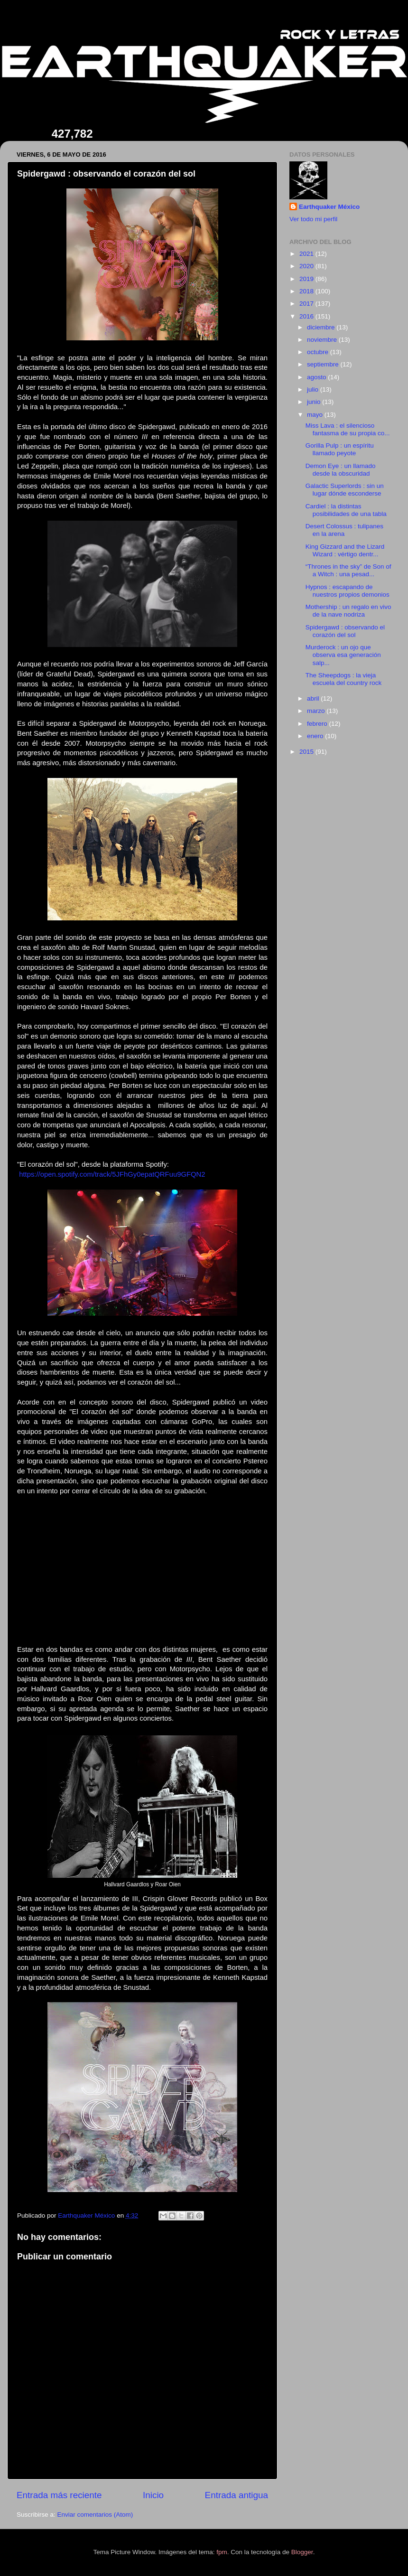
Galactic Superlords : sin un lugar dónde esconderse (345, 489)
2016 (307, 316)
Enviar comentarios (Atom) (95, 2514)
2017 (307, 303)
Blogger (302, 2552)
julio (313, 389)
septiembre (324, 364)
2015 (307, 751)
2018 (307, 291)
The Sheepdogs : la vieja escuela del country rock (344, 679)
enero (316, 736)
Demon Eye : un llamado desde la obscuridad (341, 469)
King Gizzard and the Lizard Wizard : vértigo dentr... (345, 550)
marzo (316, 710)
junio (314, 401)
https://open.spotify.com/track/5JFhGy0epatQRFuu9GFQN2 (112, 1174)
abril (314, 698)
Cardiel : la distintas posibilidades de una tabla (346, 510)
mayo (316, 414)
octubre (318, 352)
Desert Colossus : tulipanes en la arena (344, 530)
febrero (318, 723)
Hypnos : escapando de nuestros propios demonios (347, 590)
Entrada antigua (236, 2495)
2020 (307, 266)
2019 (307, 278)
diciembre (321, 327)
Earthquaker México (329, 206)
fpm (221, 2552)
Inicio (153, 2495)
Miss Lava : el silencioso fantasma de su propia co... (348, 429)
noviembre (323, 339)
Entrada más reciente (59, 2495)
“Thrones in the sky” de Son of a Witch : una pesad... (348, 570)
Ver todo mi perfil (313, 219)
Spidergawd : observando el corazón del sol (345, 631)
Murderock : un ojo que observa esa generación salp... (343, 655)
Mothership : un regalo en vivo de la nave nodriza (348, 610)
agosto (317, 377)
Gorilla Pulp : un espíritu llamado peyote (340, 449)
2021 (307, 253)
